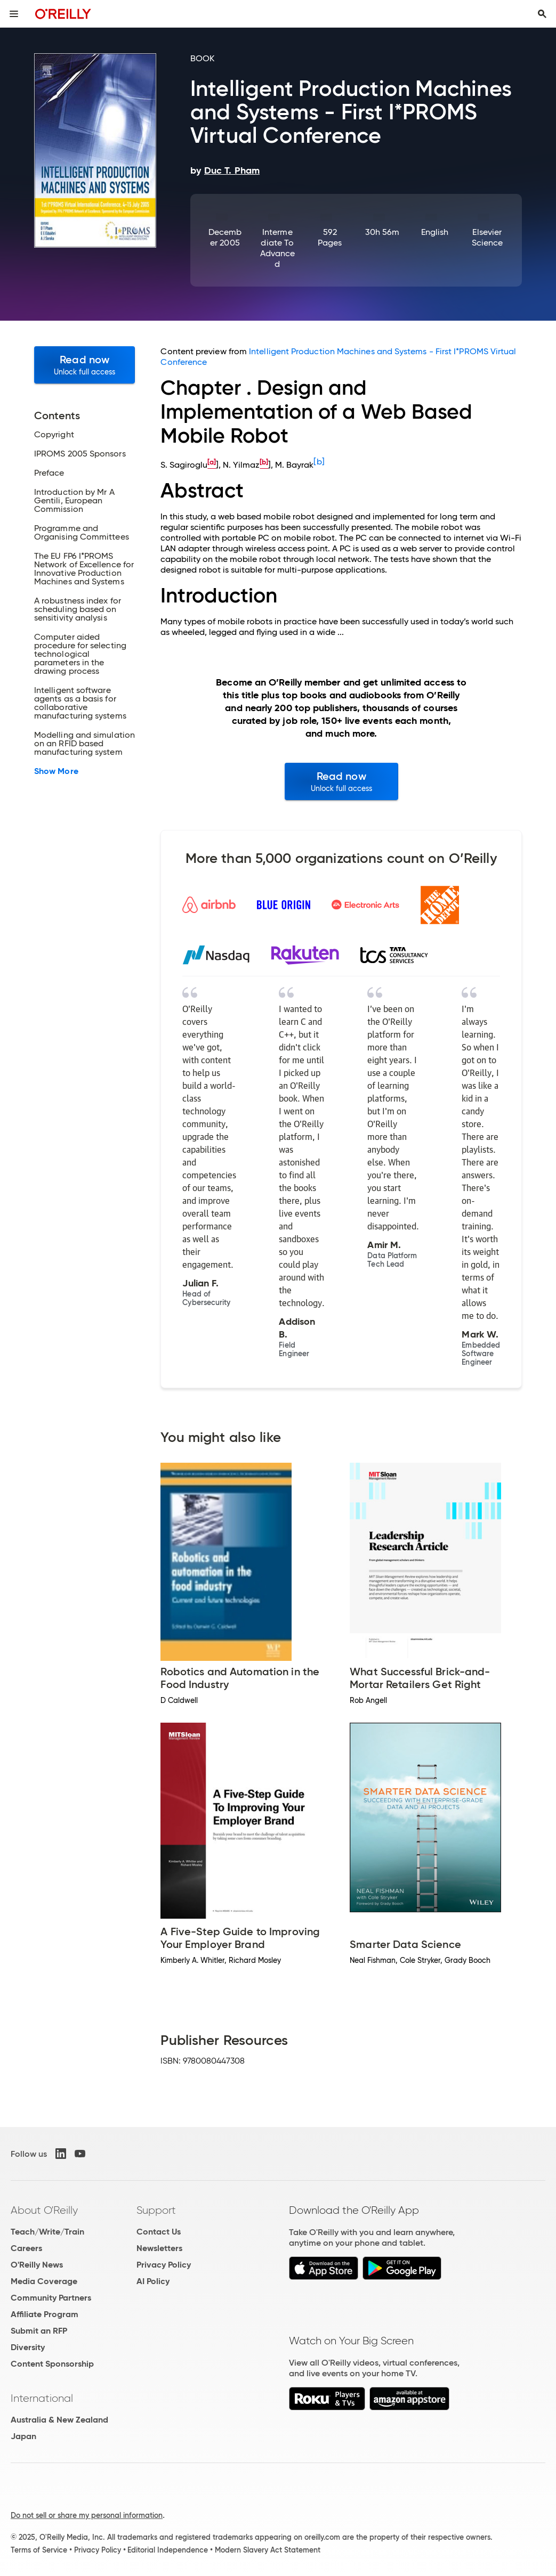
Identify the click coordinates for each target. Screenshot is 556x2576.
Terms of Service (39, 2550)
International (42, 2398)
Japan (23, 2436)
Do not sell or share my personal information (87, 2515)
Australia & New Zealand (59, 2419)
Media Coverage (44, 2281)
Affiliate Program (44, 2314)
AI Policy (153, 2281)
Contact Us (158, 2231)
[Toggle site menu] (14, 14)
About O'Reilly (44, 2210)
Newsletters (159, 2248)
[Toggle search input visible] (542, 14)
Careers (26, 2248)
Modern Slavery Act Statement (267, 2550)
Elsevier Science (487, 237)
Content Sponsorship (52, 2363)
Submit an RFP (39, 2330)
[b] (318, 461)
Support (156, 2210)
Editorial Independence (167, 2550)
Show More (56, 771)
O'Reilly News (37, 2264)
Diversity (28, 2347)
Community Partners (51, 2297)
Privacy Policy (163, 2264)
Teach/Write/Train (47, 2231)
